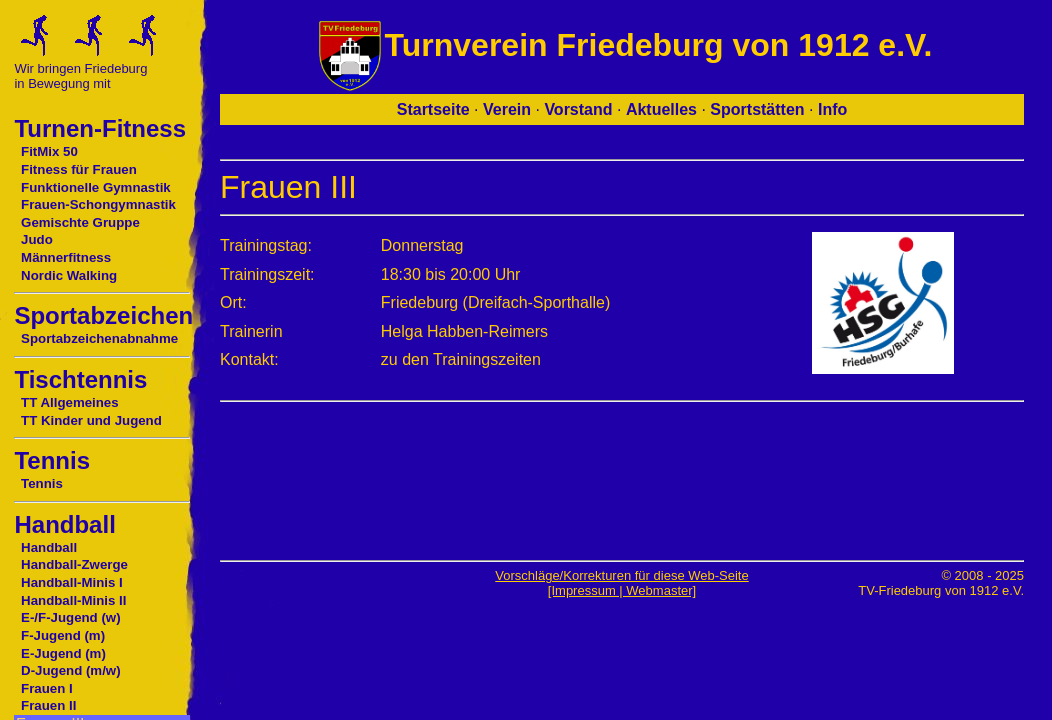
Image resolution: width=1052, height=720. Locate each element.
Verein (507, 109)
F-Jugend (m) (63, 635)
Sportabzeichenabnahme (99, 338)
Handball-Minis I (72, 582)
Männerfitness (66, 257)
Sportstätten (757, 109)
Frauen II (48, 705)
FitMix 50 (49, 151)
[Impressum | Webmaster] (622, 590)
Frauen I (47, 688)
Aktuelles (661, 109)
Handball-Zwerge (74, 564)
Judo (37, 239)
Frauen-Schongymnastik (98, 204)
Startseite (433, 109)
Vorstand (578, 109)
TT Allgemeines (70, 402)
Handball (49, 547)
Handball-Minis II (73, 600)
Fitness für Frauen (79, 169)
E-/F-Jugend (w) (70, 617)
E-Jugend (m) (63, 653)
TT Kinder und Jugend (91, 420)
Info (832, 109)
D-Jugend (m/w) (71, 670)
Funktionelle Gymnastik (96, 187)
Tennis (42, 483)
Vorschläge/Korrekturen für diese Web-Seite (621, 575)
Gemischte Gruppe (80, 222)
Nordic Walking (69, 275)
